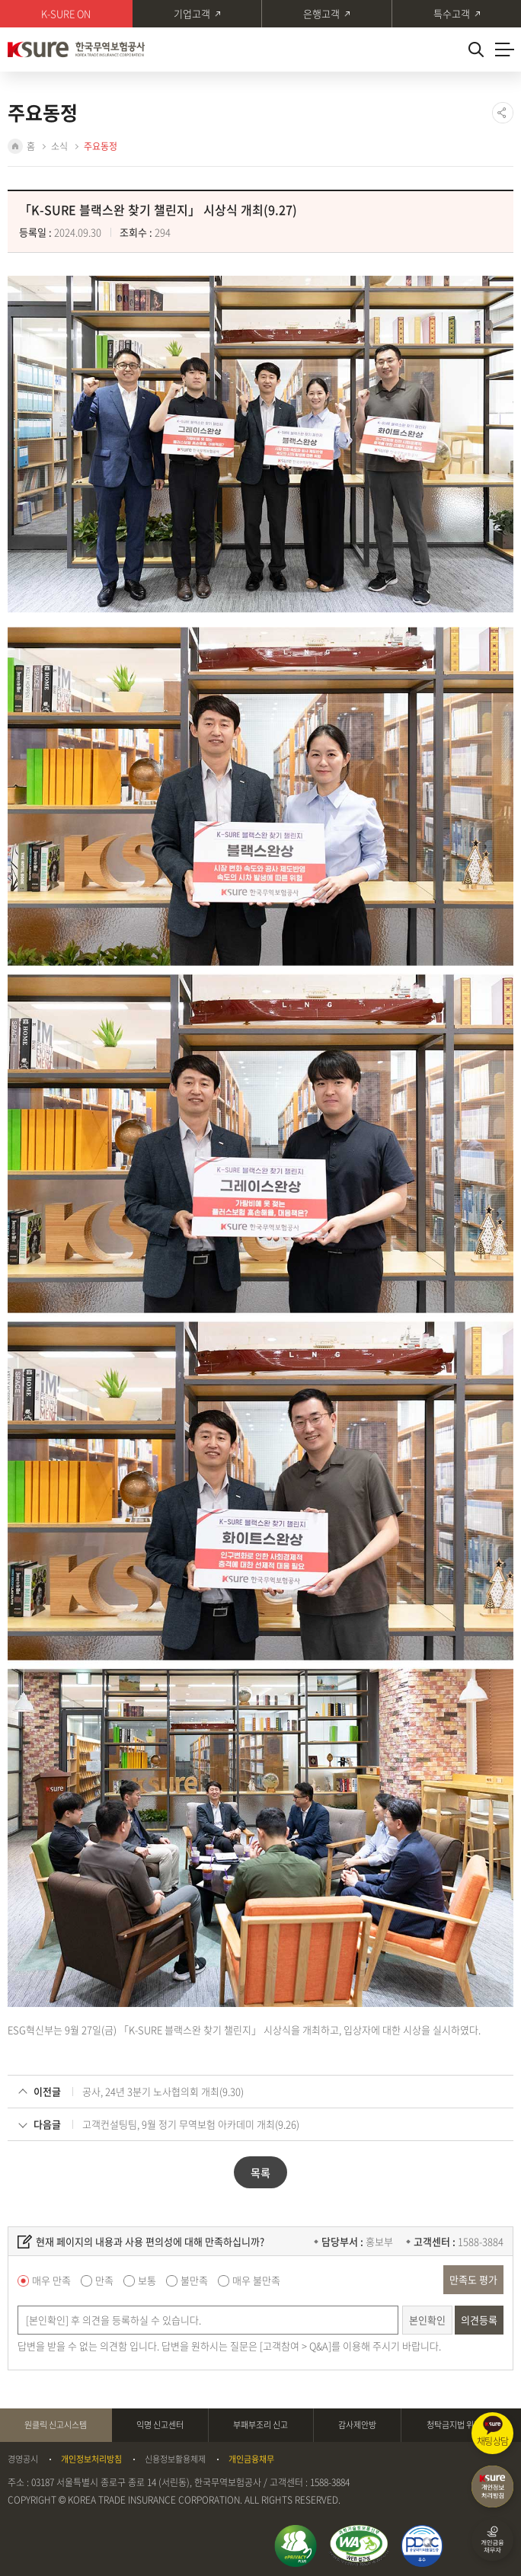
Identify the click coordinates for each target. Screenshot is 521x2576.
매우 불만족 (256, 2280)
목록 (260, 2172)
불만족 (194, 2280)
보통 (147, 2280)
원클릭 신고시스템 (55, 2424)
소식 (59, 146)
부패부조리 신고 (260, 2424)
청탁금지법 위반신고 (462, 2424)
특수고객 (451, 13)
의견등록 (479, 2319)
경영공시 (23, 2459)
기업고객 (192, 13)
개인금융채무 (251, 2459)
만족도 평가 (473, 2279)
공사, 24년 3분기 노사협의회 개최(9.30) (163, 2091)
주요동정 (100, 146)
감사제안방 (357, 2424)
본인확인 (427, 2319)
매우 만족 (51, 2280)
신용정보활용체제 (175, 2459)
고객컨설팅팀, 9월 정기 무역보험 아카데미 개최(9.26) (190, 2124)
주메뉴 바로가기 (0, 0)
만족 (104, 2280)
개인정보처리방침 (91, 2459)
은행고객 (321, 13)
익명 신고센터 (160, 2424)
